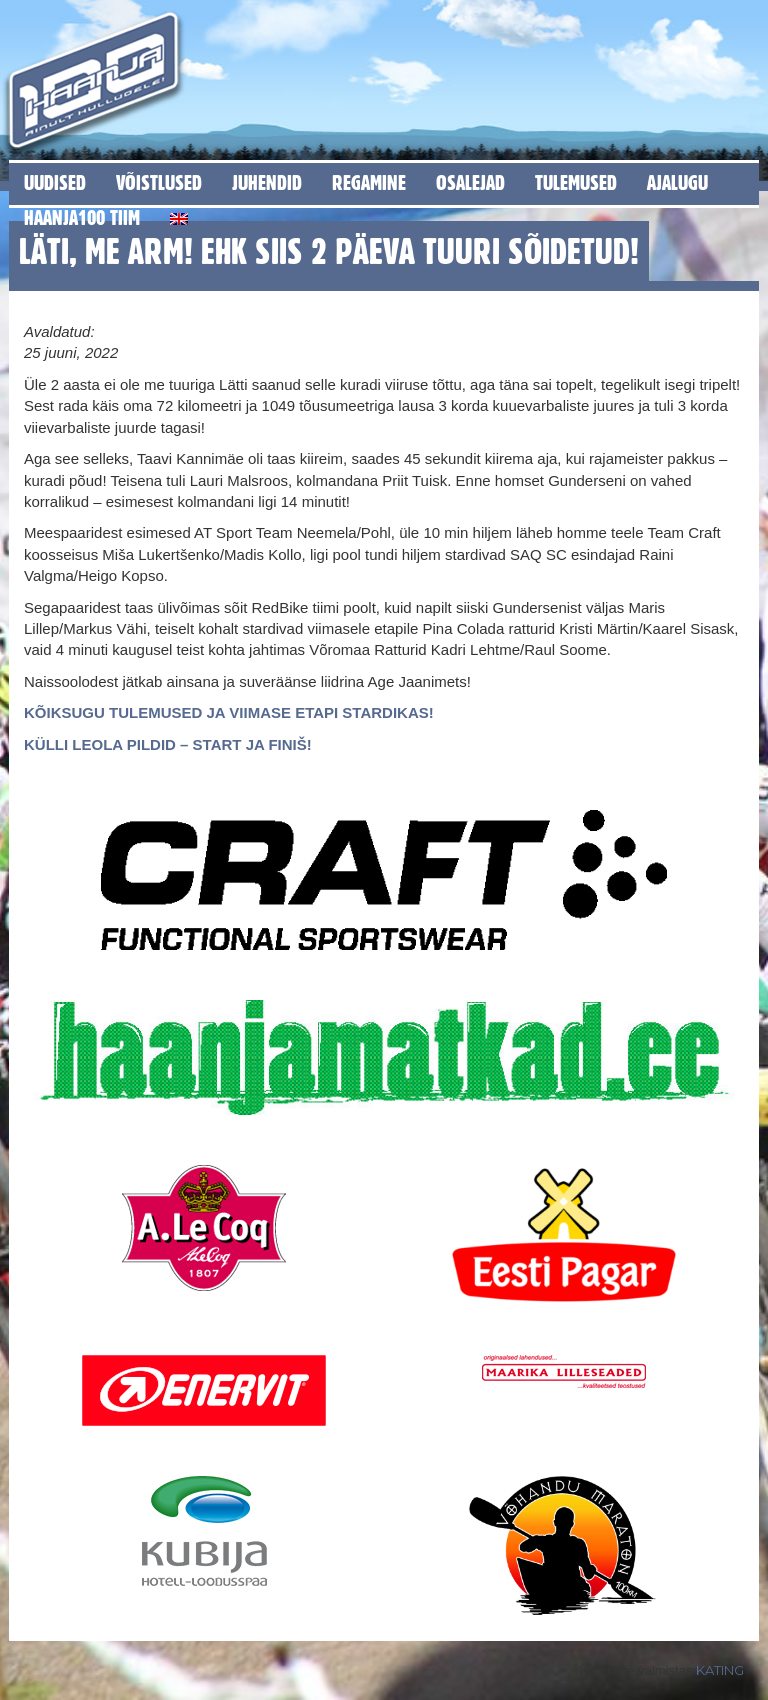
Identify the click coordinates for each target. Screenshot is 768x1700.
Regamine (369, 182)
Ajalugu (677, 182)
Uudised (55, 182)
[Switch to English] (179, 215)
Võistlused (159, 182)
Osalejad (470, 182)
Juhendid (267, 182)
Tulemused (576, 182)
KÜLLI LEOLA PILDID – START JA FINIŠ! (168, 744)
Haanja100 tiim (82, 217)
